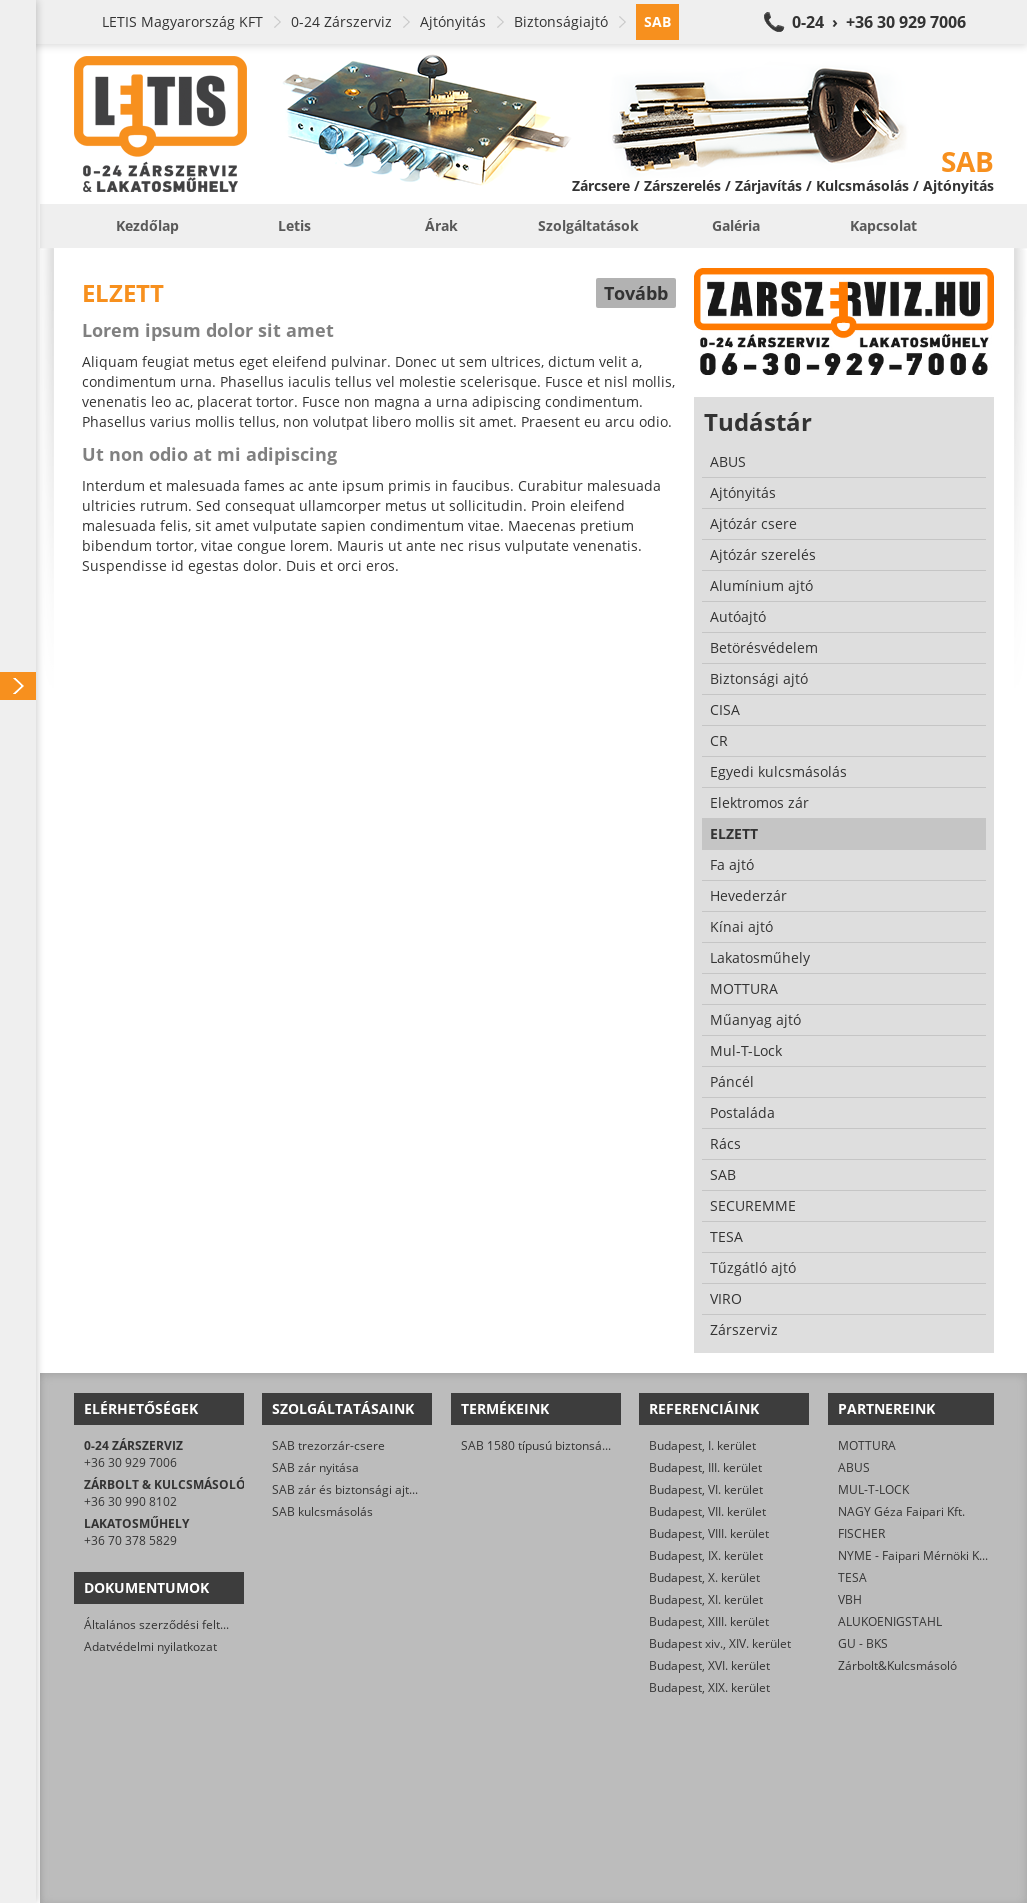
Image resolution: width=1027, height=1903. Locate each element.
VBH (850, 1599)
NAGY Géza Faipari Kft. (901, 1511)
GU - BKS (863, 1643)
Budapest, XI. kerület (706, 1599)
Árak (441, 225)
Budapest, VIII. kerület (709, 1533)
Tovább (636, 293)
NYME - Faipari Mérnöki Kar (914, 1555)
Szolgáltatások (588, 225)
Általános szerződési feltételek (169, 1624)
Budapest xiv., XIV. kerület (720, 1643)
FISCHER (861, 1533)
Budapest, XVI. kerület (709, 1665)
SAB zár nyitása (315, 1467)
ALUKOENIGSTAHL (890, 1621)
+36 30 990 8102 (130, 1501)
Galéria (736, 225)
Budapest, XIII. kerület (709, 1621)
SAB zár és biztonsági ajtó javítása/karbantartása (408, 1489)
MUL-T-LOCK (873, 1489)
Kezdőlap (147, 225)
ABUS (854, 1467)
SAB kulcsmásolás (322, 1511)
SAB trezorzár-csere (328, 1445)
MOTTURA (867, 1445)
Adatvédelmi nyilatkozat (150, 1646)
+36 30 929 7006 (130, 1462)
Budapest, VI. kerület (706, 1489)
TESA (852, 1577)
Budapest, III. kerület (705, 1467)
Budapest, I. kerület (702, 1445)
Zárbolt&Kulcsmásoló (897, 1665)
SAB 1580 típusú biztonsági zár (547, 1445)
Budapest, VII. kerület (707, 1511)
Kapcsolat (883, 225)
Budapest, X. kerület (704, 1577)
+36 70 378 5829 (130, 1540)
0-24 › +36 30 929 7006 (879, 22)
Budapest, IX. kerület (706, 1555)
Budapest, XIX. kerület (709, 1687)
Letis (294, 225)
